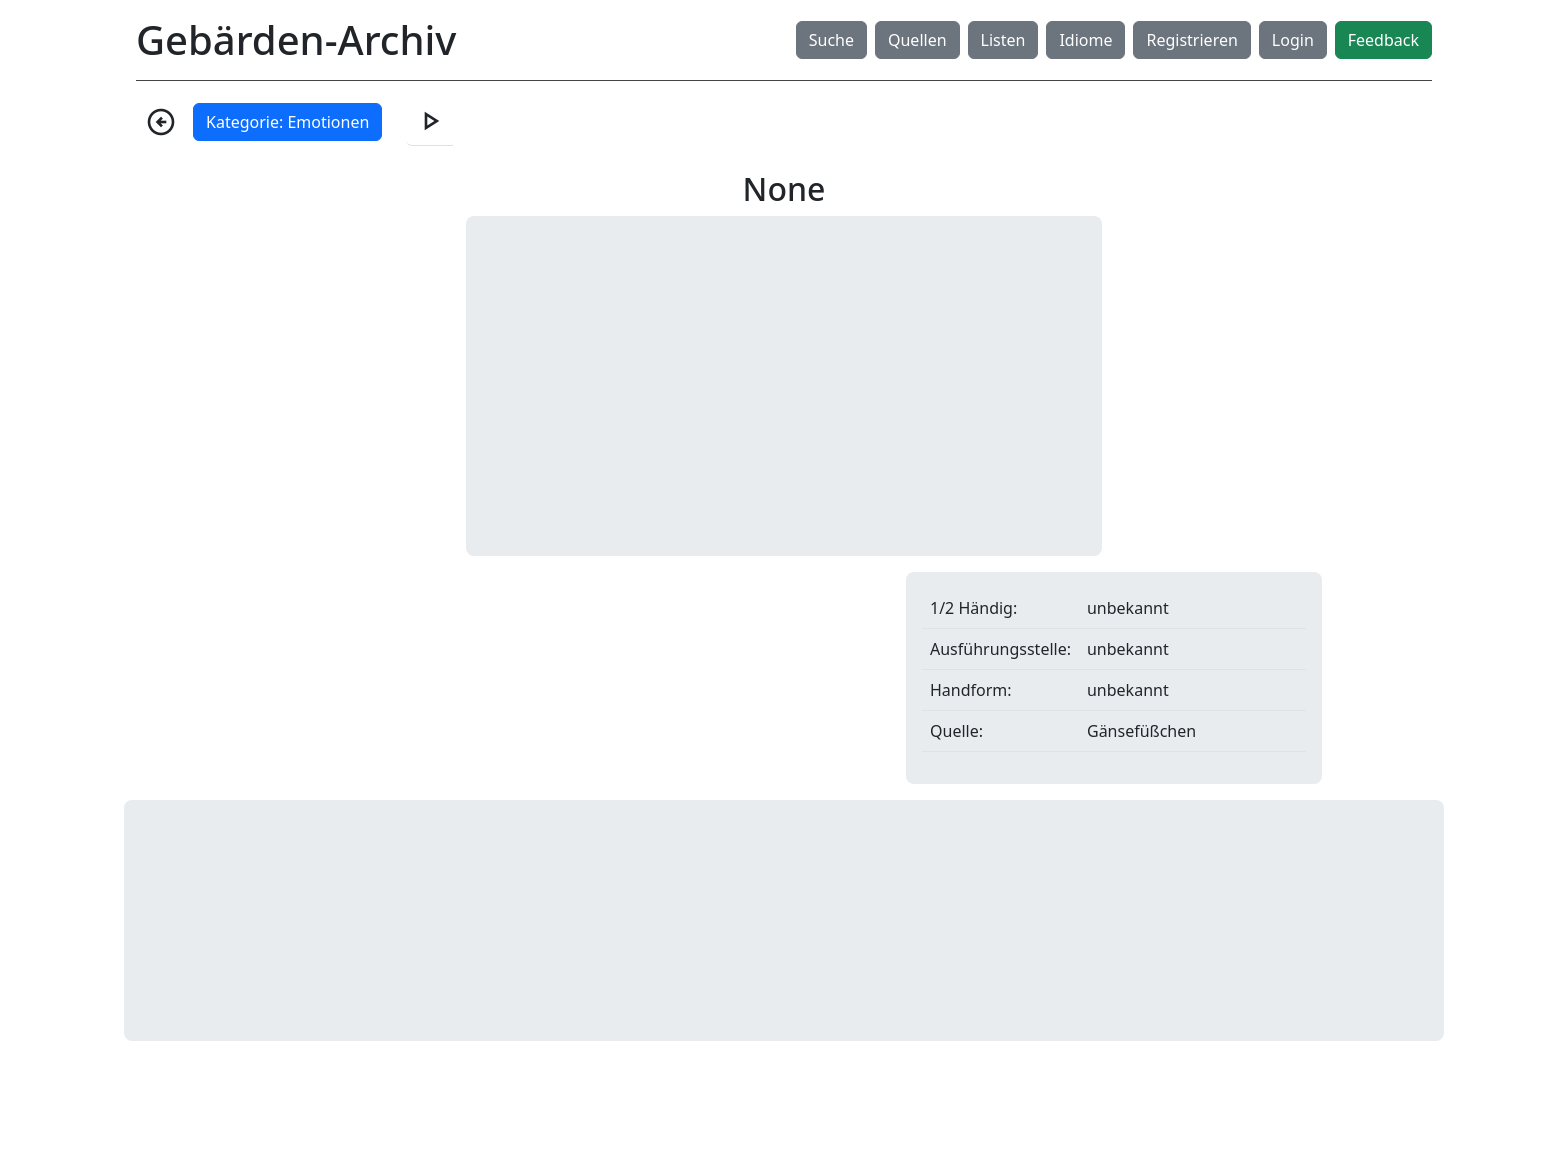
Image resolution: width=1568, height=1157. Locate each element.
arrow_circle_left (161, 122)
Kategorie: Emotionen (287, 122)
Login (1293, 40)
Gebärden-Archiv (296, 39)
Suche (831, 40)
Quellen (917, 40)
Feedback (1383, 40)
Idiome (1085, 40)
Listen (1003, 40)
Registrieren (1191, 40)
